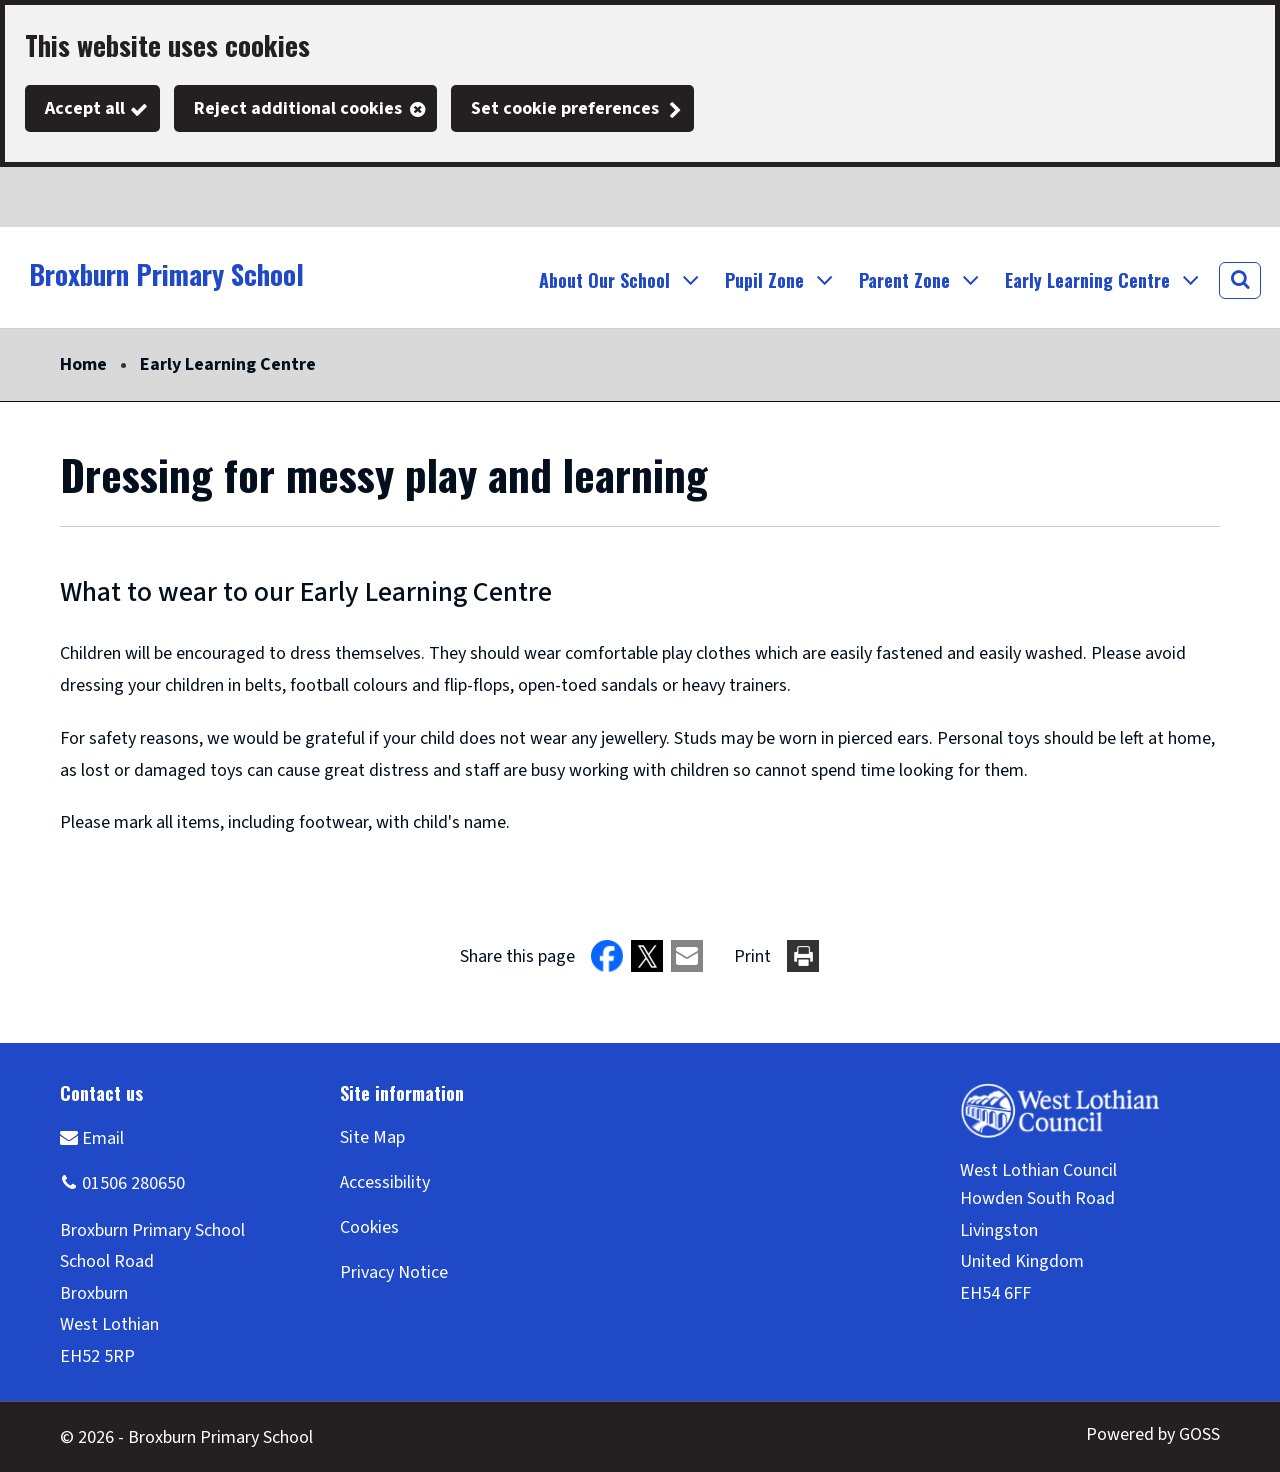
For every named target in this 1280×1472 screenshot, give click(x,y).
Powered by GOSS (1153, 1434)
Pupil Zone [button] (764, 280)
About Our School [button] (604, 280)
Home (83, 364)
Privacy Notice (394, 1272)
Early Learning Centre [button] (1087, 280)
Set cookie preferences (565, 108)
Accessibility (385, 1182)
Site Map (372, 1137)
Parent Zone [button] (904, 280)
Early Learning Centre (228, 364)
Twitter (40, 197)
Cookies (369, 1227)
